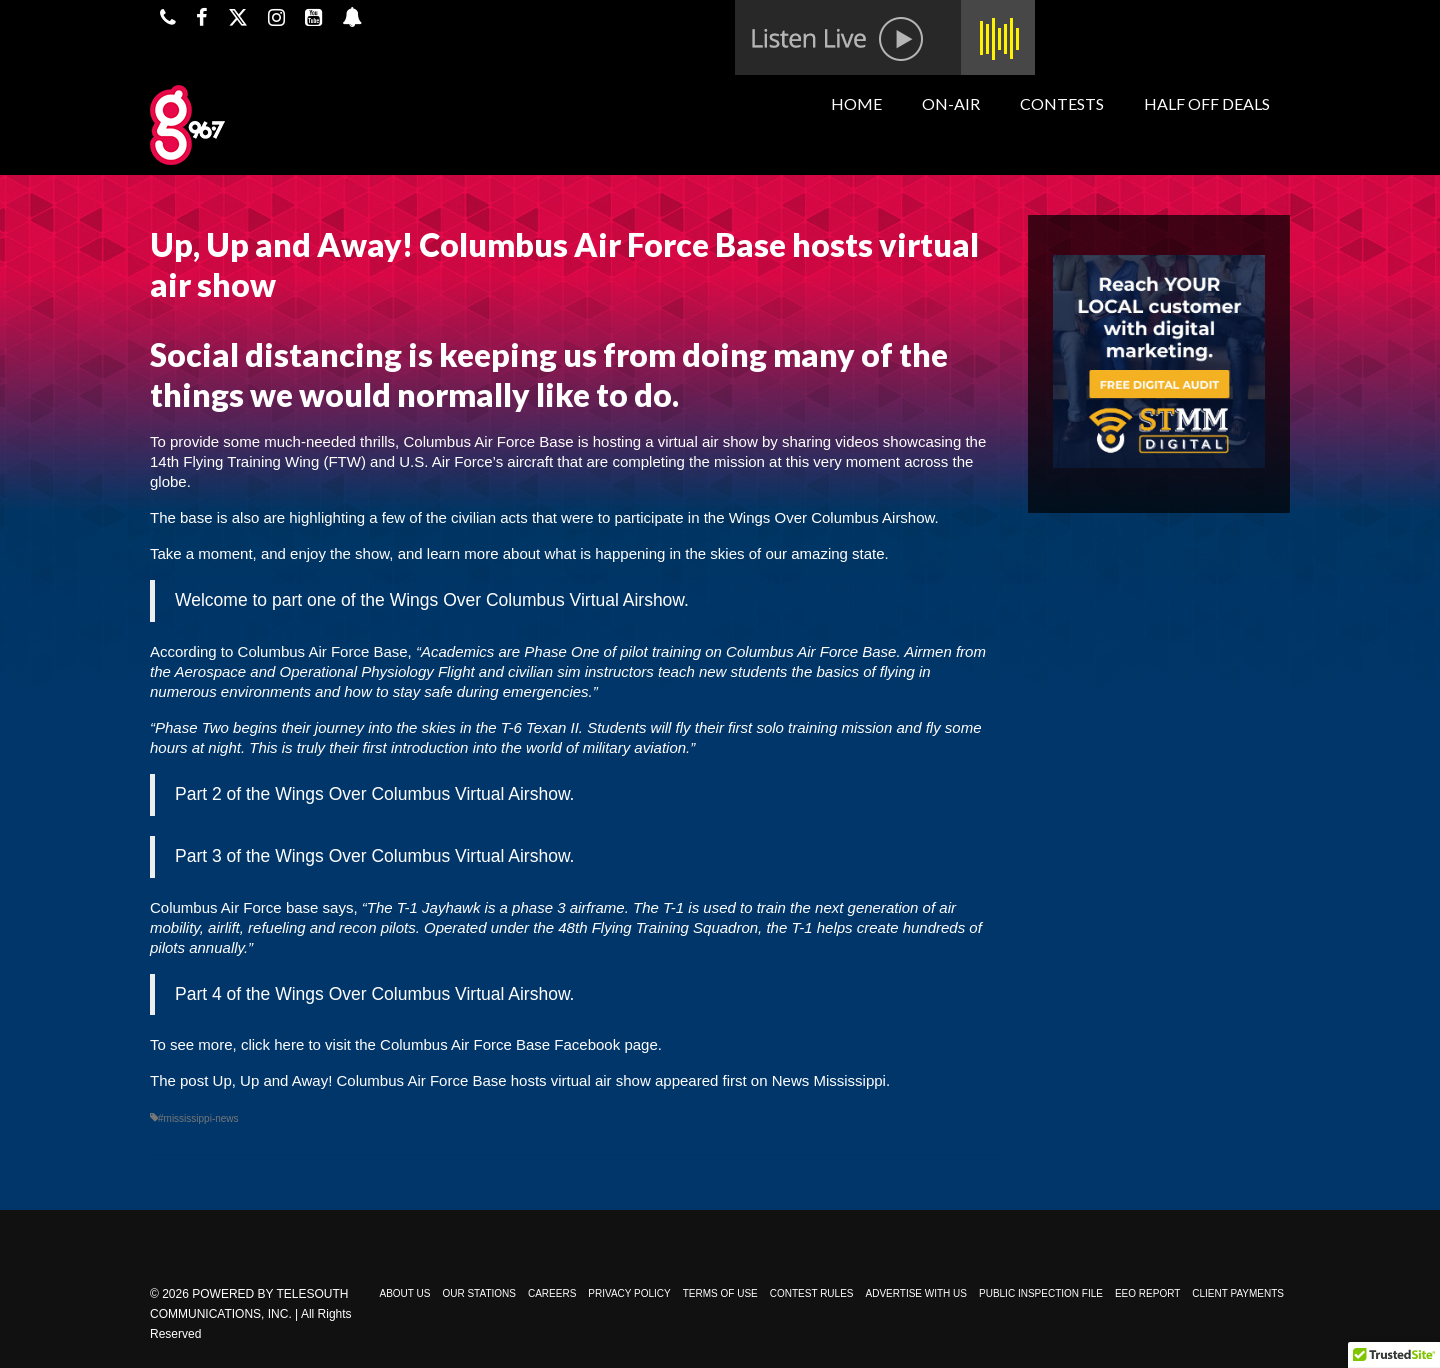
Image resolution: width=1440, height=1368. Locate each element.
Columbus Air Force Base (488, 441)
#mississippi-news (198, 1118)
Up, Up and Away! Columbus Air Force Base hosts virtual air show (432, 1080)
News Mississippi (829, 1080)
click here (272, 1044)
